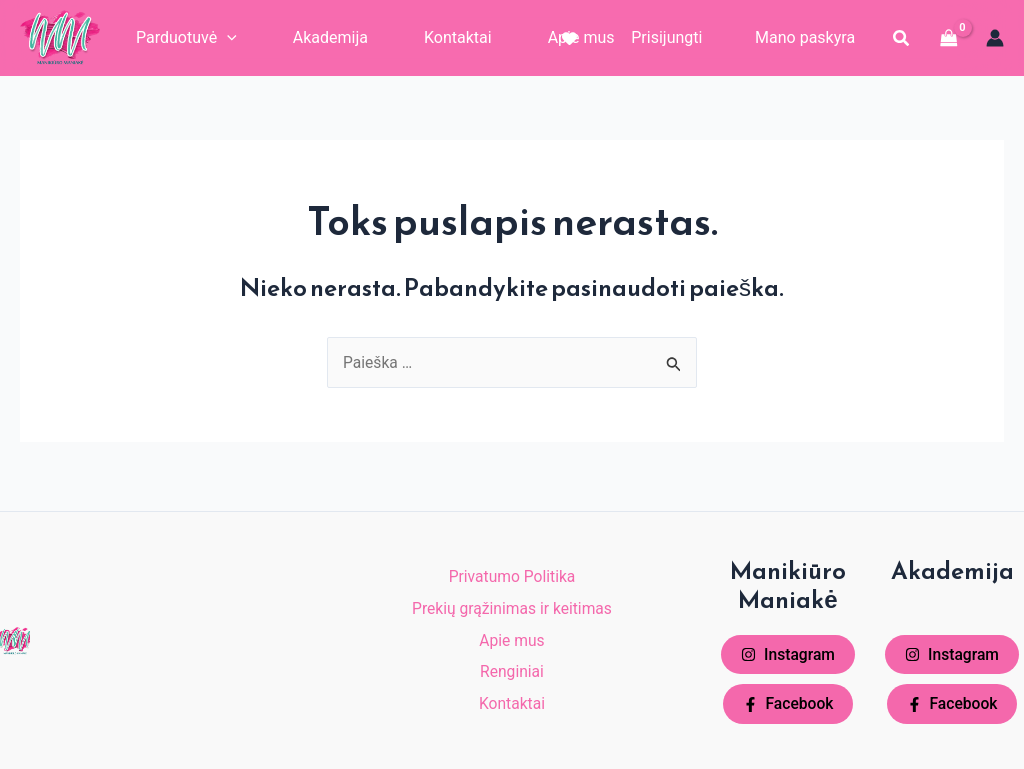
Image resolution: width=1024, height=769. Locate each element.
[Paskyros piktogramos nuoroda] (995, 38)
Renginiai (511, 672)
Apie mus (512, 637)
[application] (227, 38)
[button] (902, 38)
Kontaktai (512, 706)
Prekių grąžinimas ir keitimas (512, 603)
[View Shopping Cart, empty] (949, 38)
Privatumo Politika (512, 568)
